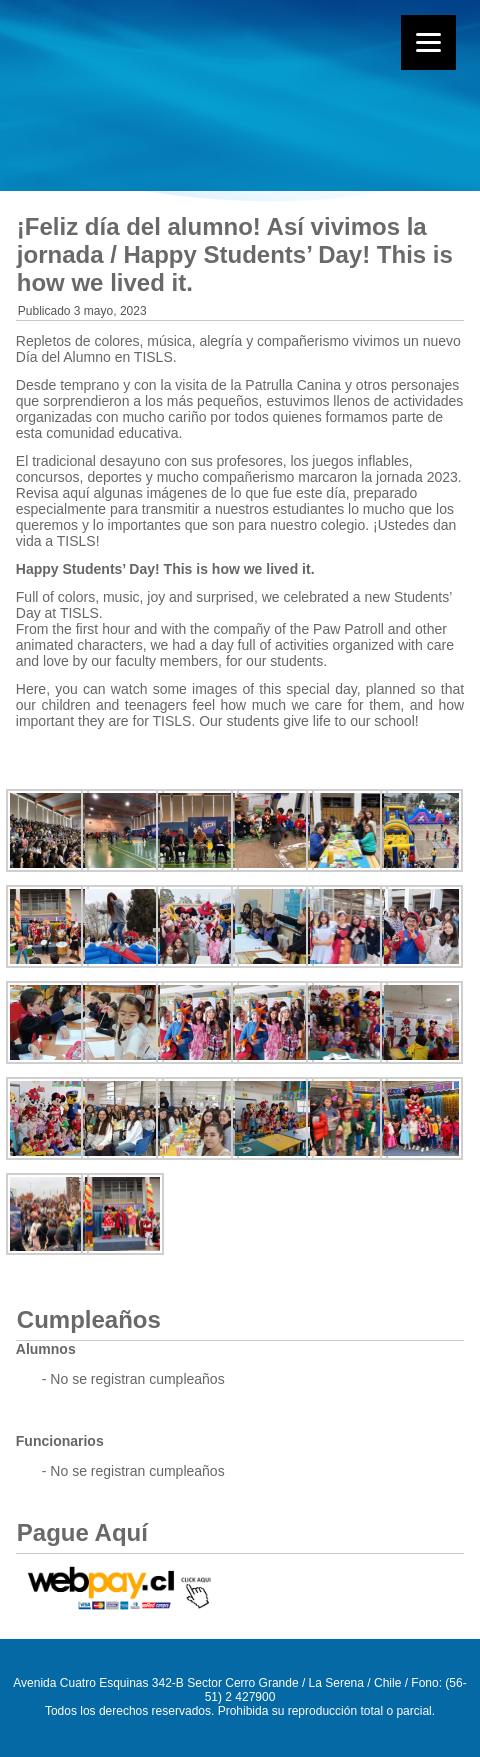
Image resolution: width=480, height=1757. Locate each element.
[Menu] (428, 42)
